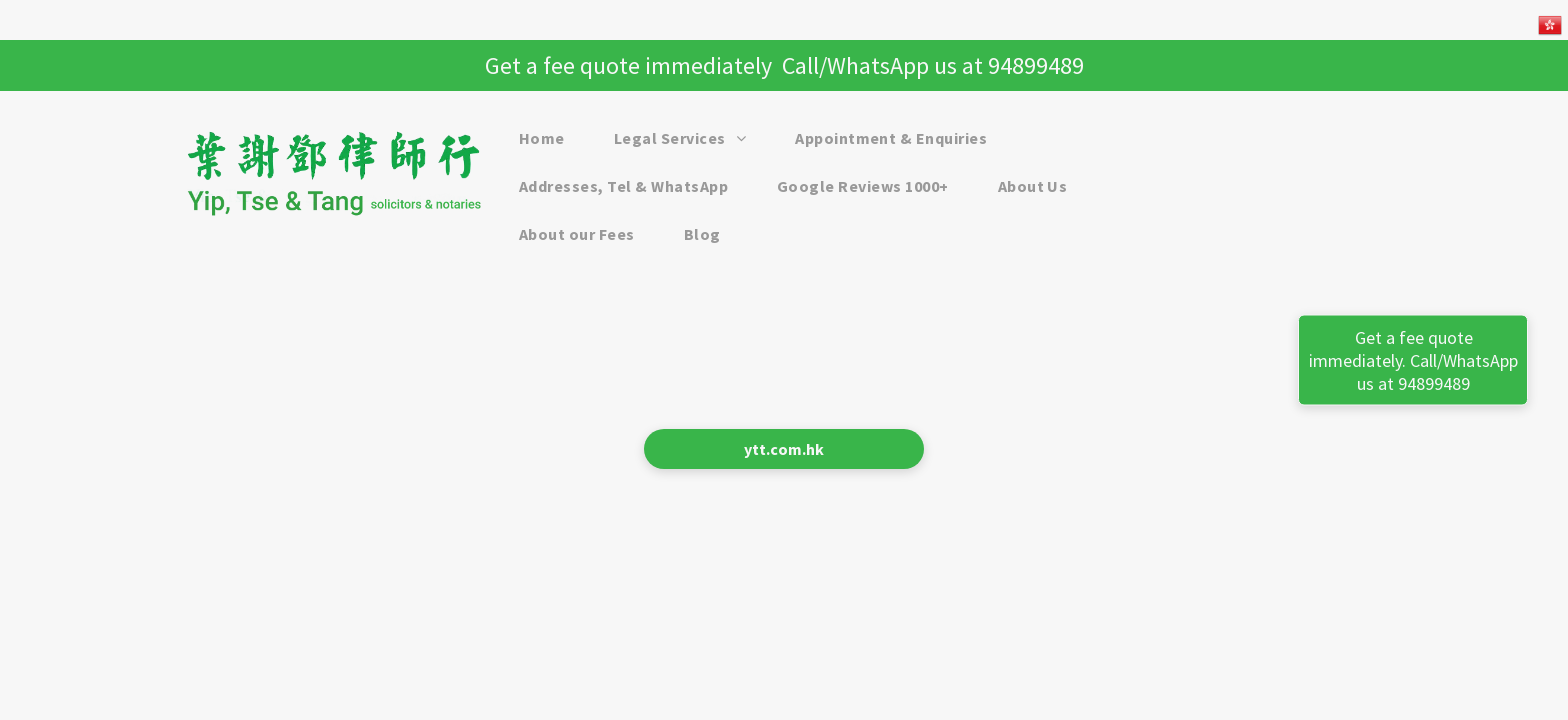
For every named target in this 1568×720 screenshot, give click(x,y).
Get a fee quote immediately (628, 65)
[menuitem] (549, 138)
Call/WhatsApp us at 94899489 (933, 65)
